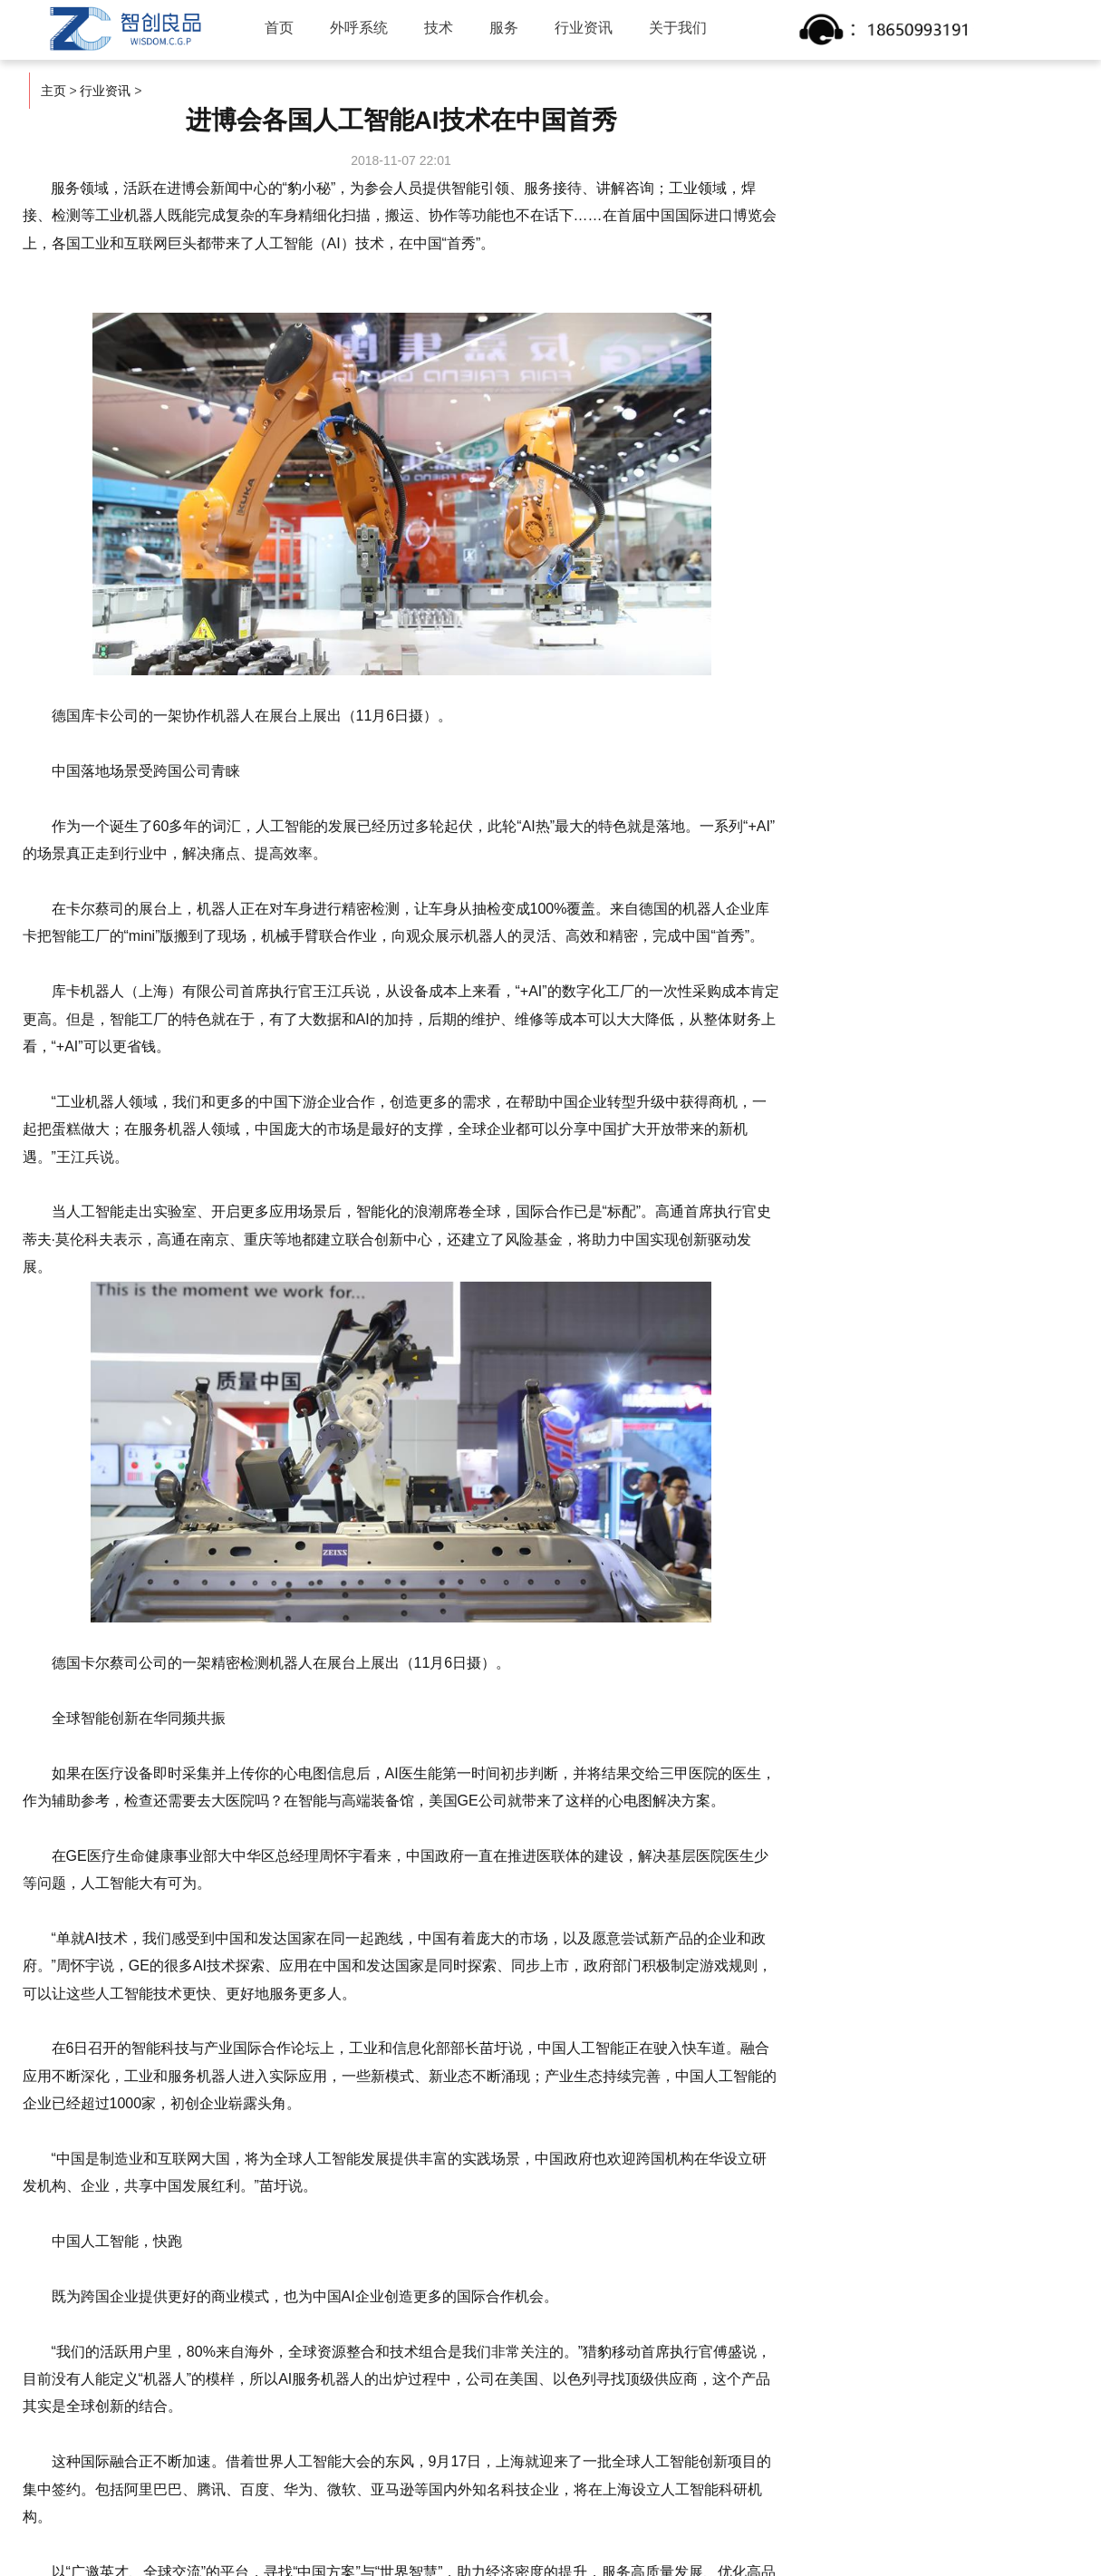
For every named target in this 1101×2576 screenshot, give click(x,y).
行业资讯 (584, 27)
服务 (503, 27)
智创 (123, 29)
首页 (279, 27)
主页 (53, 90)
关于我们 (678, 27)
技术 (438, 27)
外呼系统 (359, 27)
